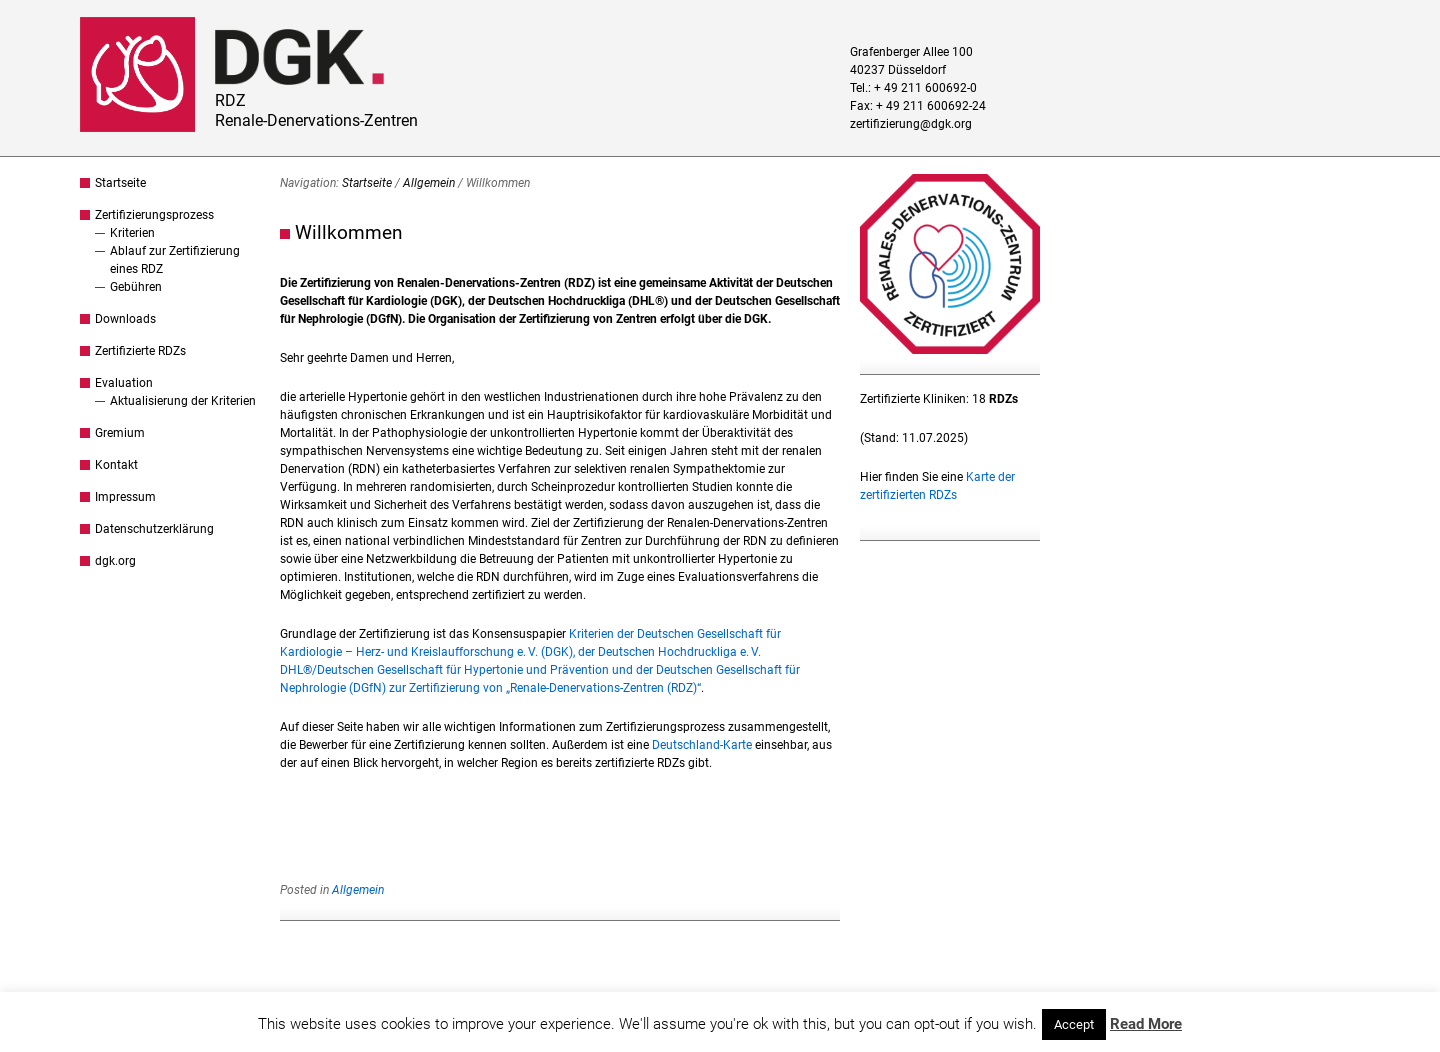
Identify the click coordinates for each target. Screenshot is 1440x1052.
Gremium (120, 433)
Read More (1146, 1024)
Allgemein (429, 183)
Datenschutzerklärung (154, 529)
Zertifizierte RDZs (140, 351)
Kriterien (132, 233)
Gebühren (136, 287)
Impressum (125, 497)
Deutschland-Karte (702, 745)
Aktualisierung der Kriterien (183, 401)
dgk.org (115, 561)
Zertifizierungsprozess (154, 215)
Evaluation (124, 383)
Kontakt (116, 465)
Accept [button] (1074, 1024)
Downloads (125, 319)
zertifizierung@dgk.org (911, 124)
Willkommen (348, 232)
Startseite (120, 183)
